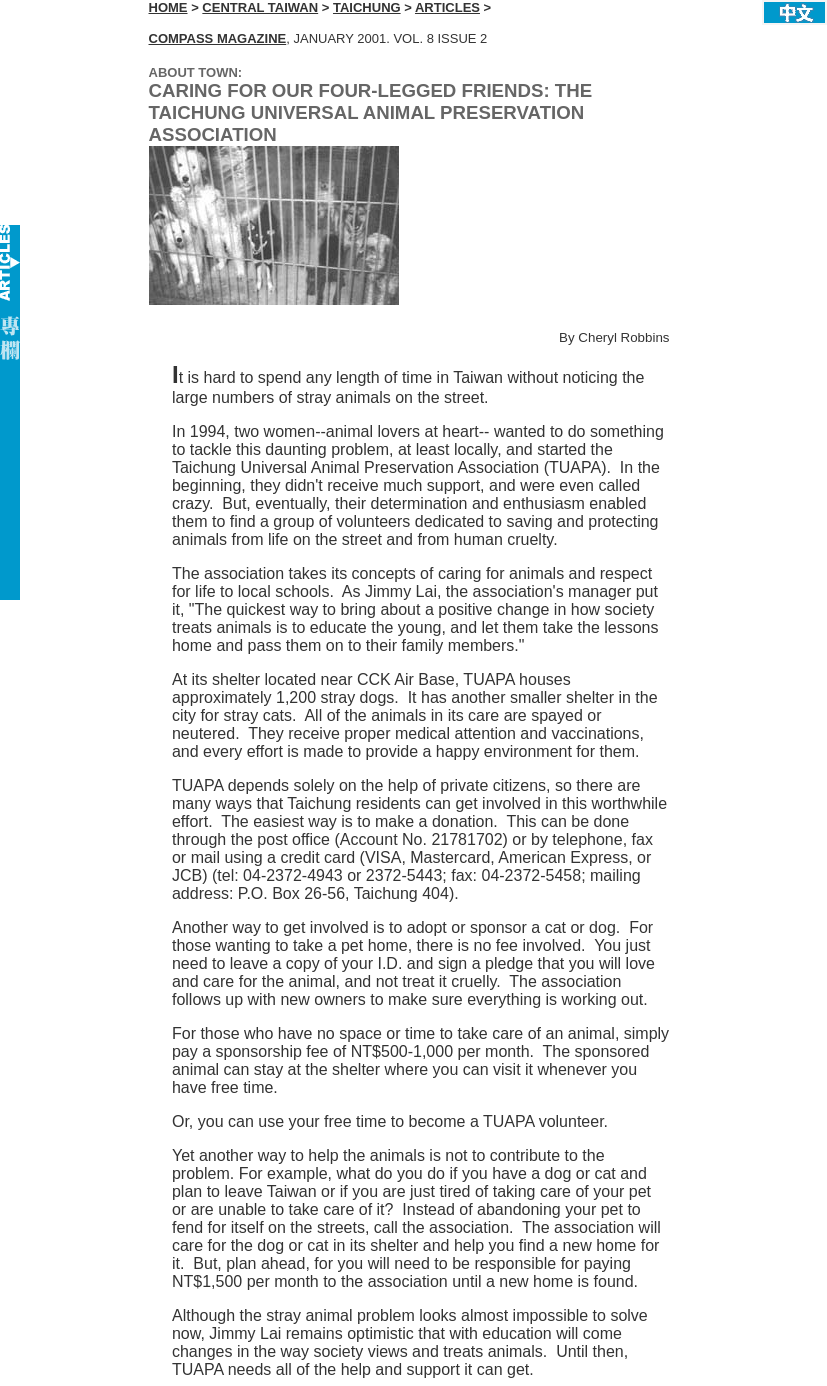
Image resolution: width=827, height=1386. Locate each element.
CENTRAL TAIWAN (260, 7)
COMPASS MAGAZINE (218, 38)
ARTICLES (447, 7)
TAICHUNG (367, 7)
